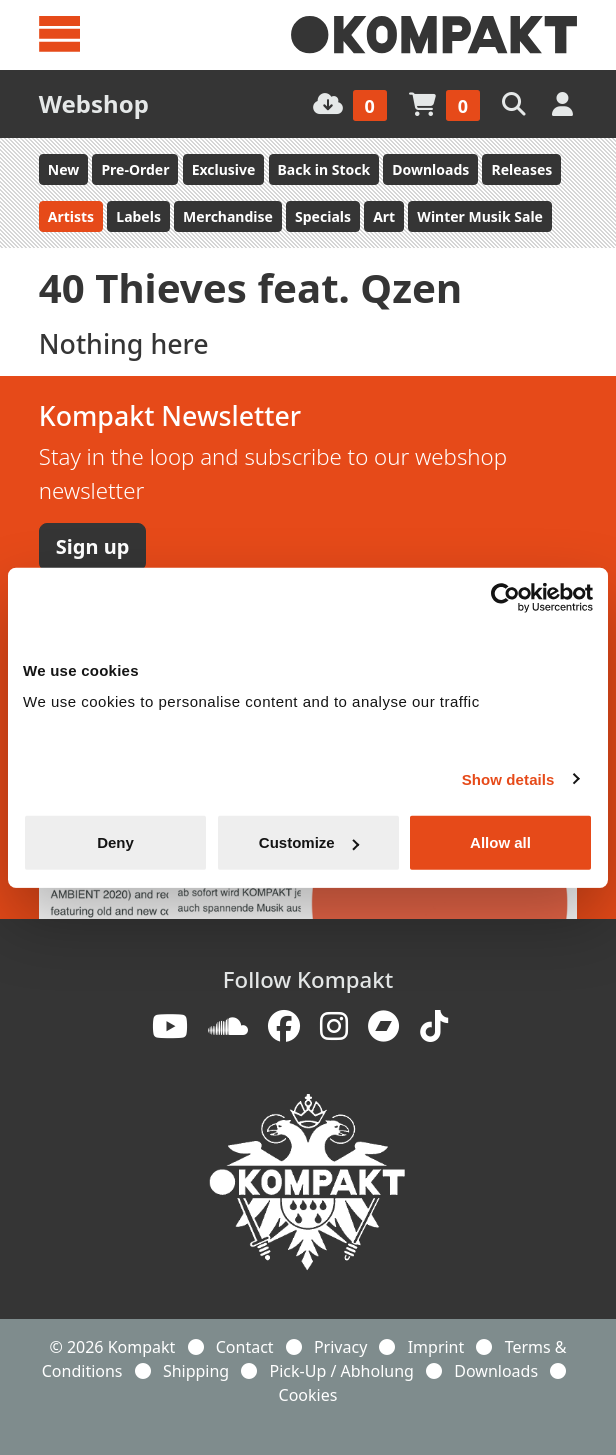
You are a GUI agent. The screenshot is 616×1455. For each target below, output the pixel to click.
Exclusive (224, 169)
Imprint (436, 1347)
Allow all (500, 842)
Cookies (308, 1395)
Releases (521, 169)
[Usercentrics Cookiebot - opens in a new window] (505, 597)
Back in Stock (324, 169)
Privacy (340, 1347)
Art (384, 216)
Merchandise (228, 216)
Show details (508, 778)
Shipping (196, 1371)
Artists (71, 216)
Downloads (430, 169)
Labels (138, 216)
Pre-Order (135, 169)
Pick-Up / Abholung (342, 1371)
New (63, 169)
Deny (115, 842)
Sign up (92, 546)
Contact (245, 1347)
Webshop (94, 103)
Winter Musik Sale (480, 216)
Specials (323, 216)
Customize (309, 842)
